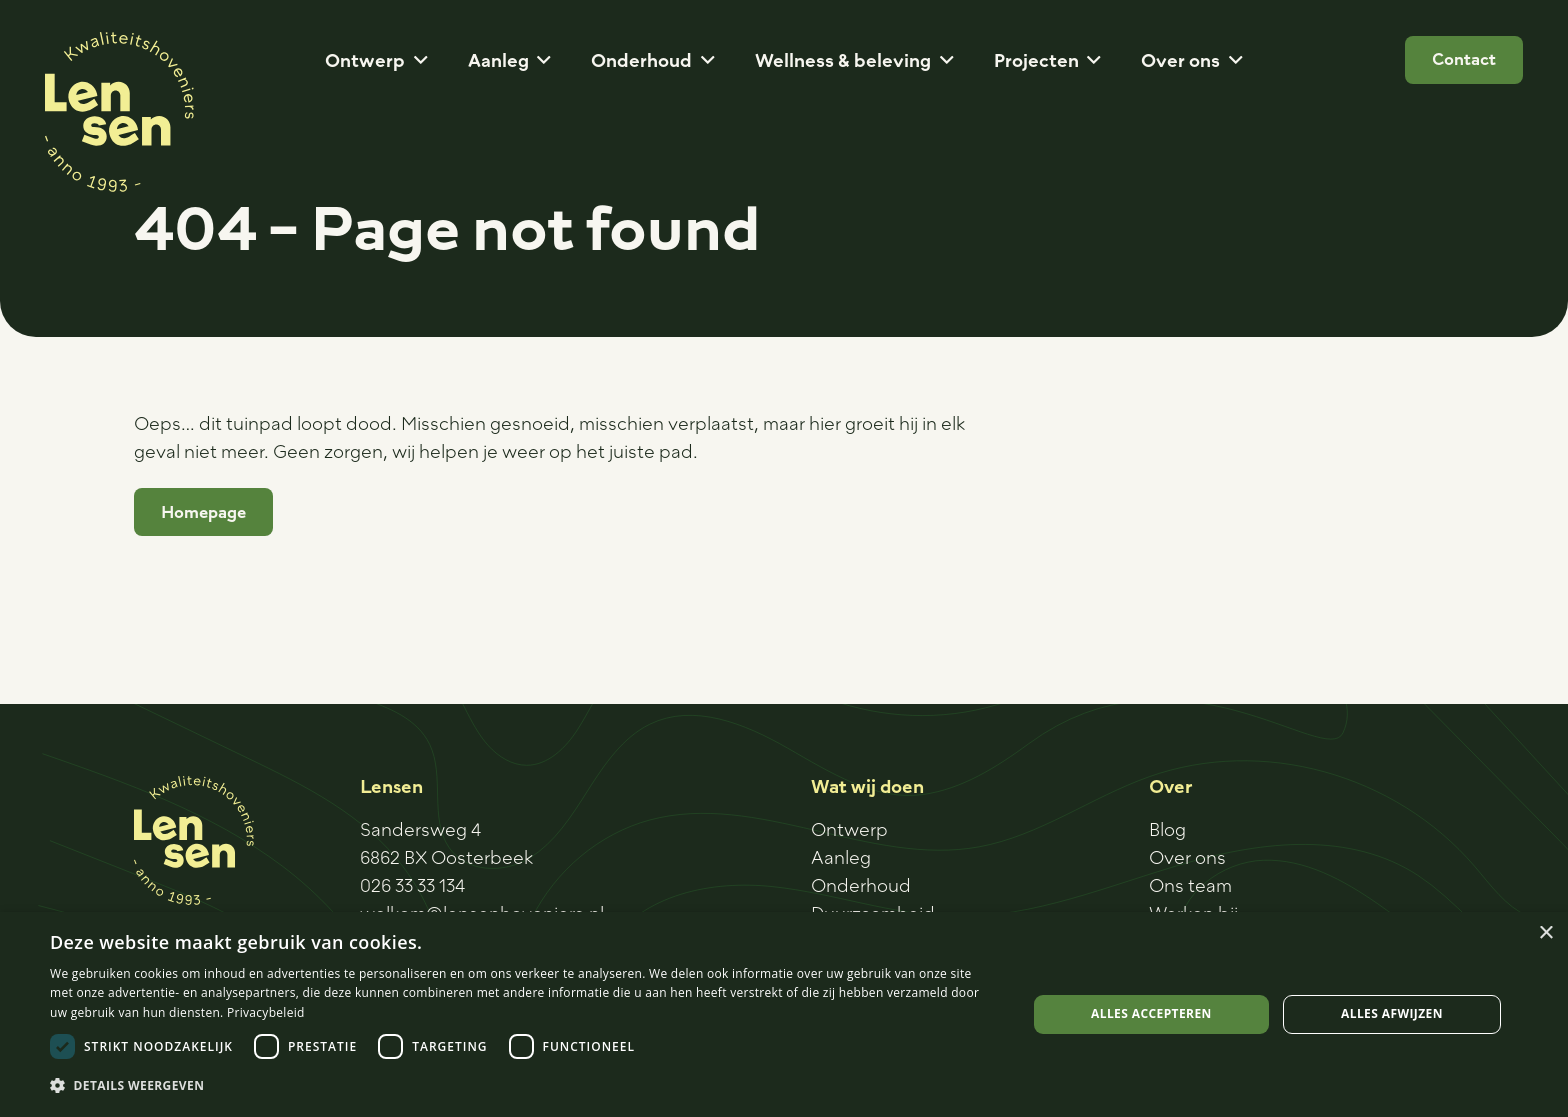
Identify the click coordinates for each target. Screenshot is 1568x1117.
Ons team (1190, 885)
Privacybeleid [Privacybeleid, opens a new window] (266, 1012)
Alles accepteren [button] (1151, 1013)
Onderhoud (861, 885)
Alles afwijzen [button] (1392, 1013)
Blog (1167, 829)
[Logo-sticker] (119, 112)
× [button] (1545, 933)
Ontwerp (849, 829)
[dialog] (784, 1014)
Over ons (1187, 857)
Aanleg (841, 857)
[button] (416, 60)
